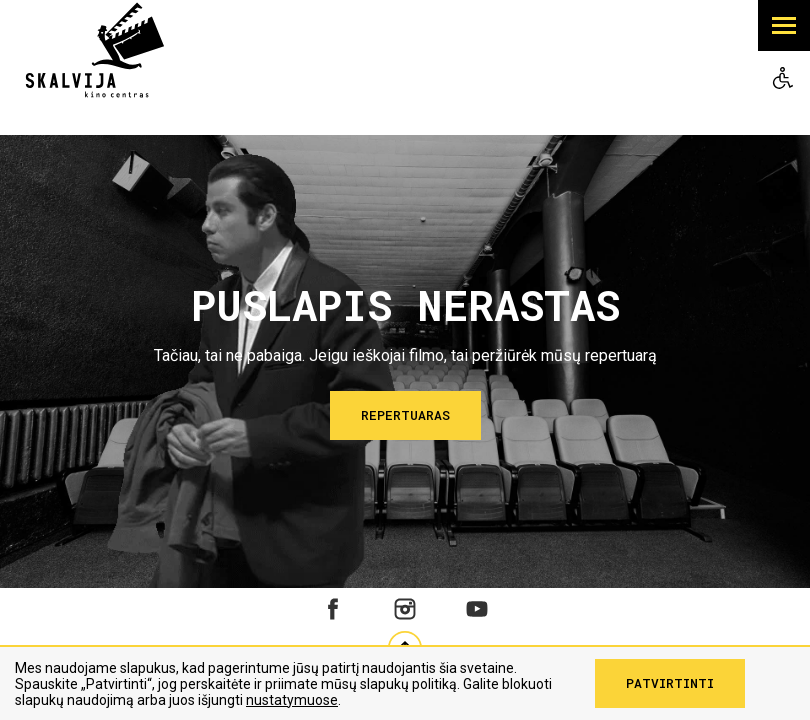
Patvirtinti (670, 683)
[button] (784, 25)
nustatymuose (292, 700)
